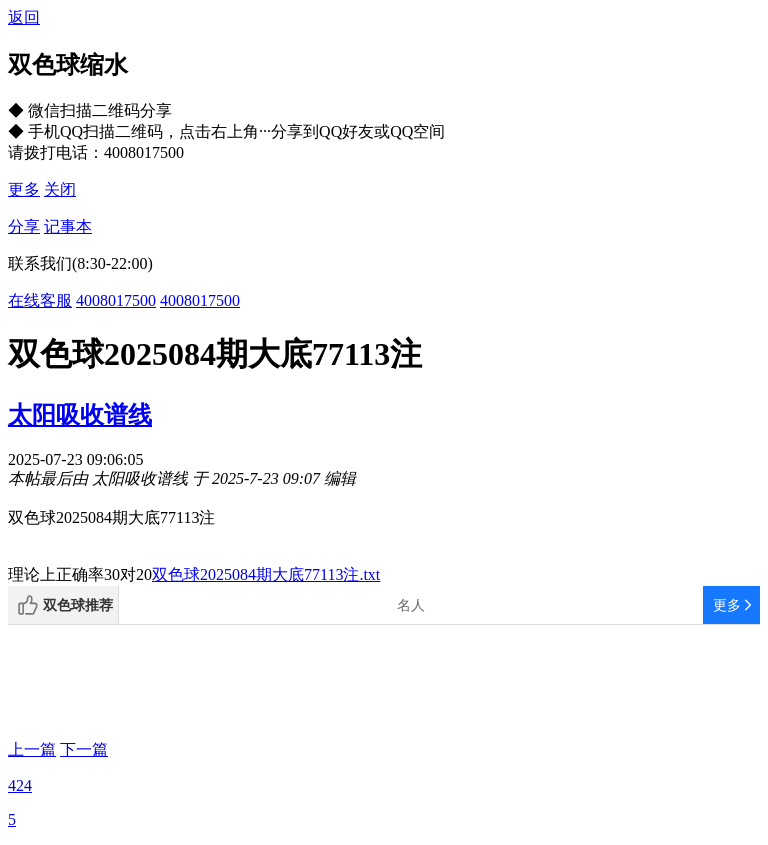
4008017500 (116, 300)
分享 (24, 226)
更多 (24, 189)
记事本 (68, 226)
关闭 (60, 189)
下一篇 (84, 749)
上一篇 (32, 749)
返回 (24, 17)
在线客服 (40, 300)
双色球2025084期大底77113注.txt (266, 574)
